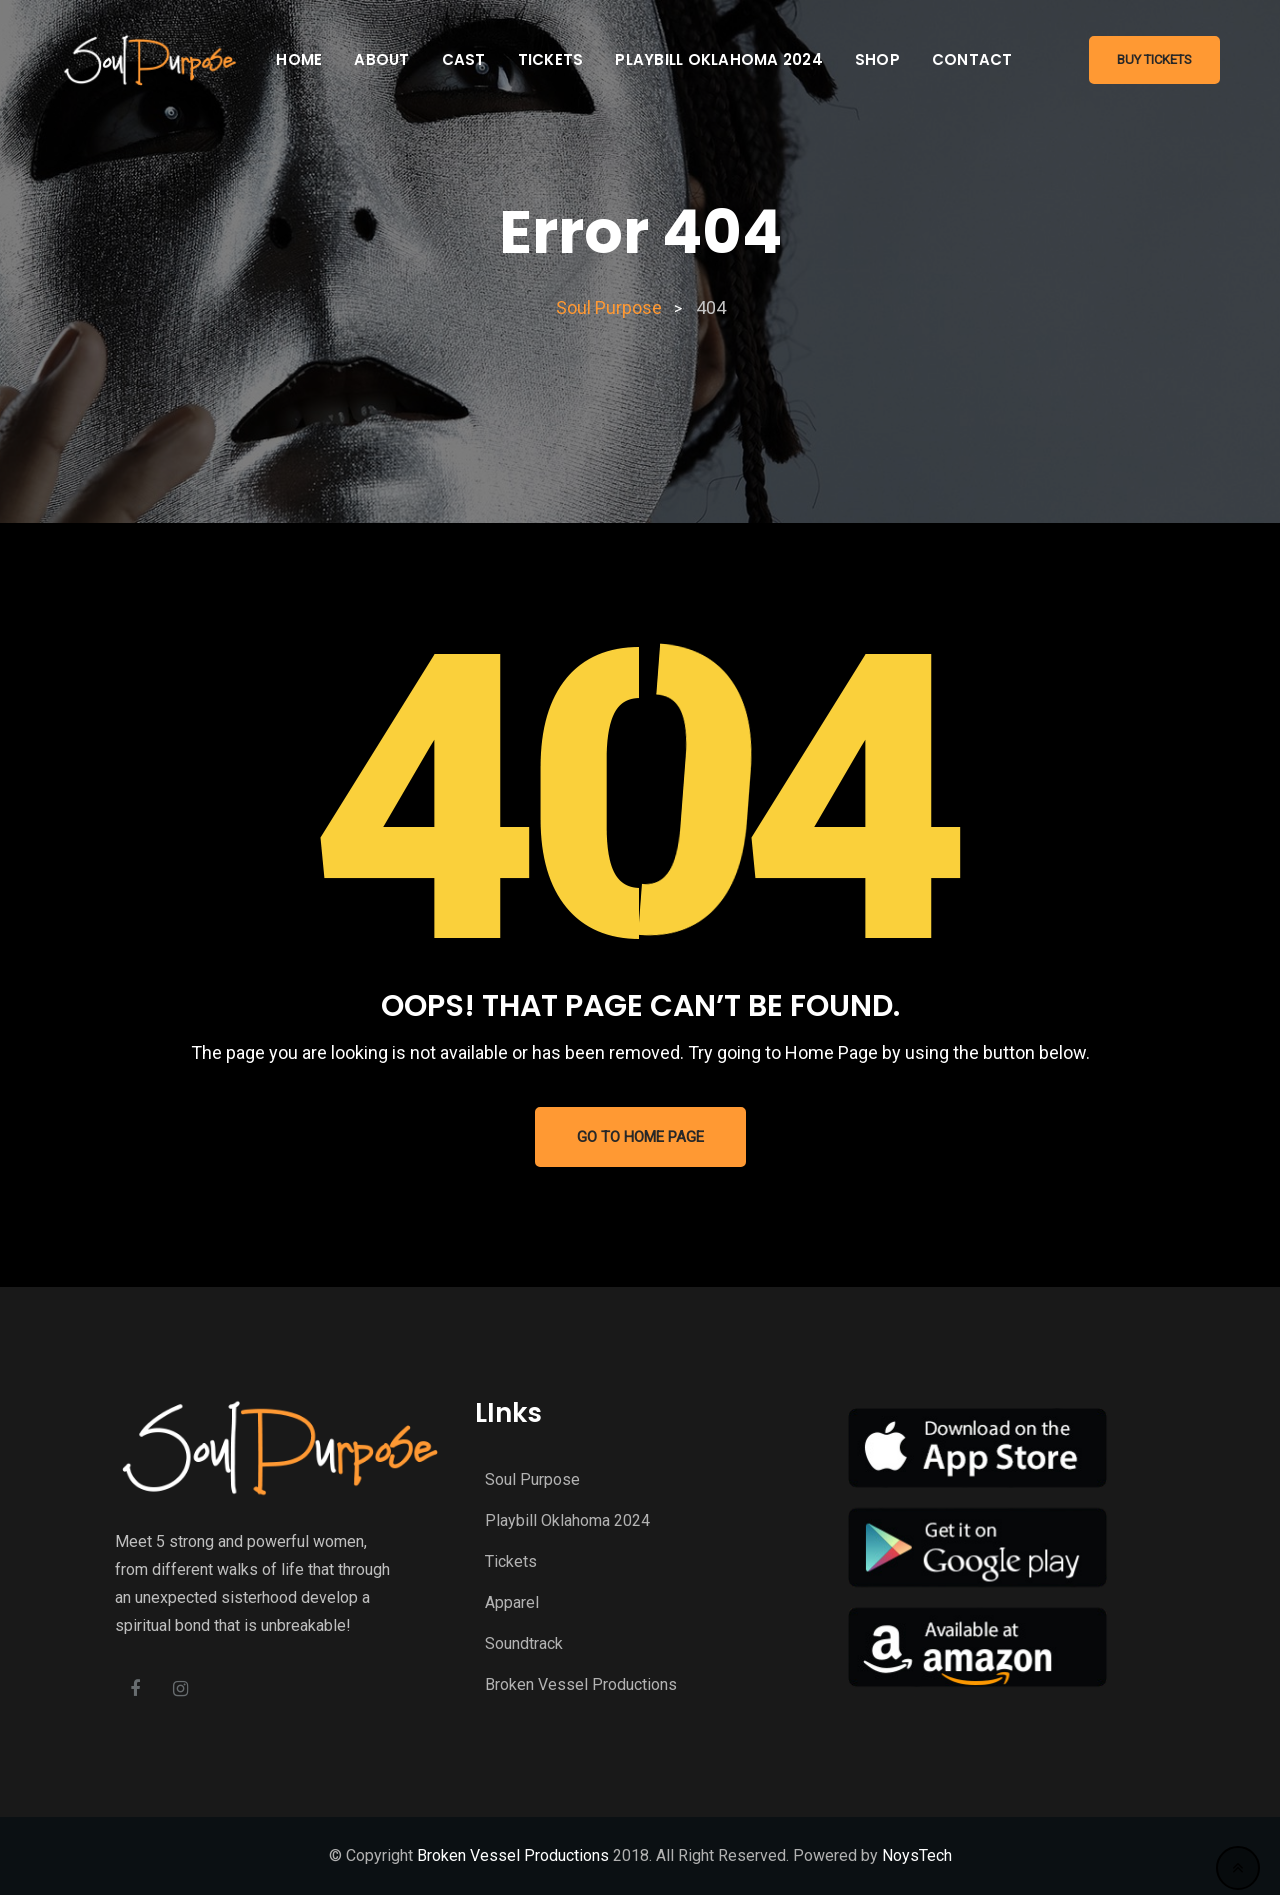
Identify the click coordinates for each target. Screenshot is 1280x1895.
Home (299, 59)
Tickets (551, 59)
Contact (972, 59)
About (381, 59)
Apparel (512, 1602)
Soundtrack (524, 1643)
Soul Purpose (532, 1479)
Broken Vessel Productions (581, 1684)
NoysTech (917, 1855)
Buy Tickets (1154, 59)
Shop (877, 59)
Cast (464, 59)
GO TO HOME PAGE (640, 1137)
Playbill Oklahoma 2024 (719, 59)
